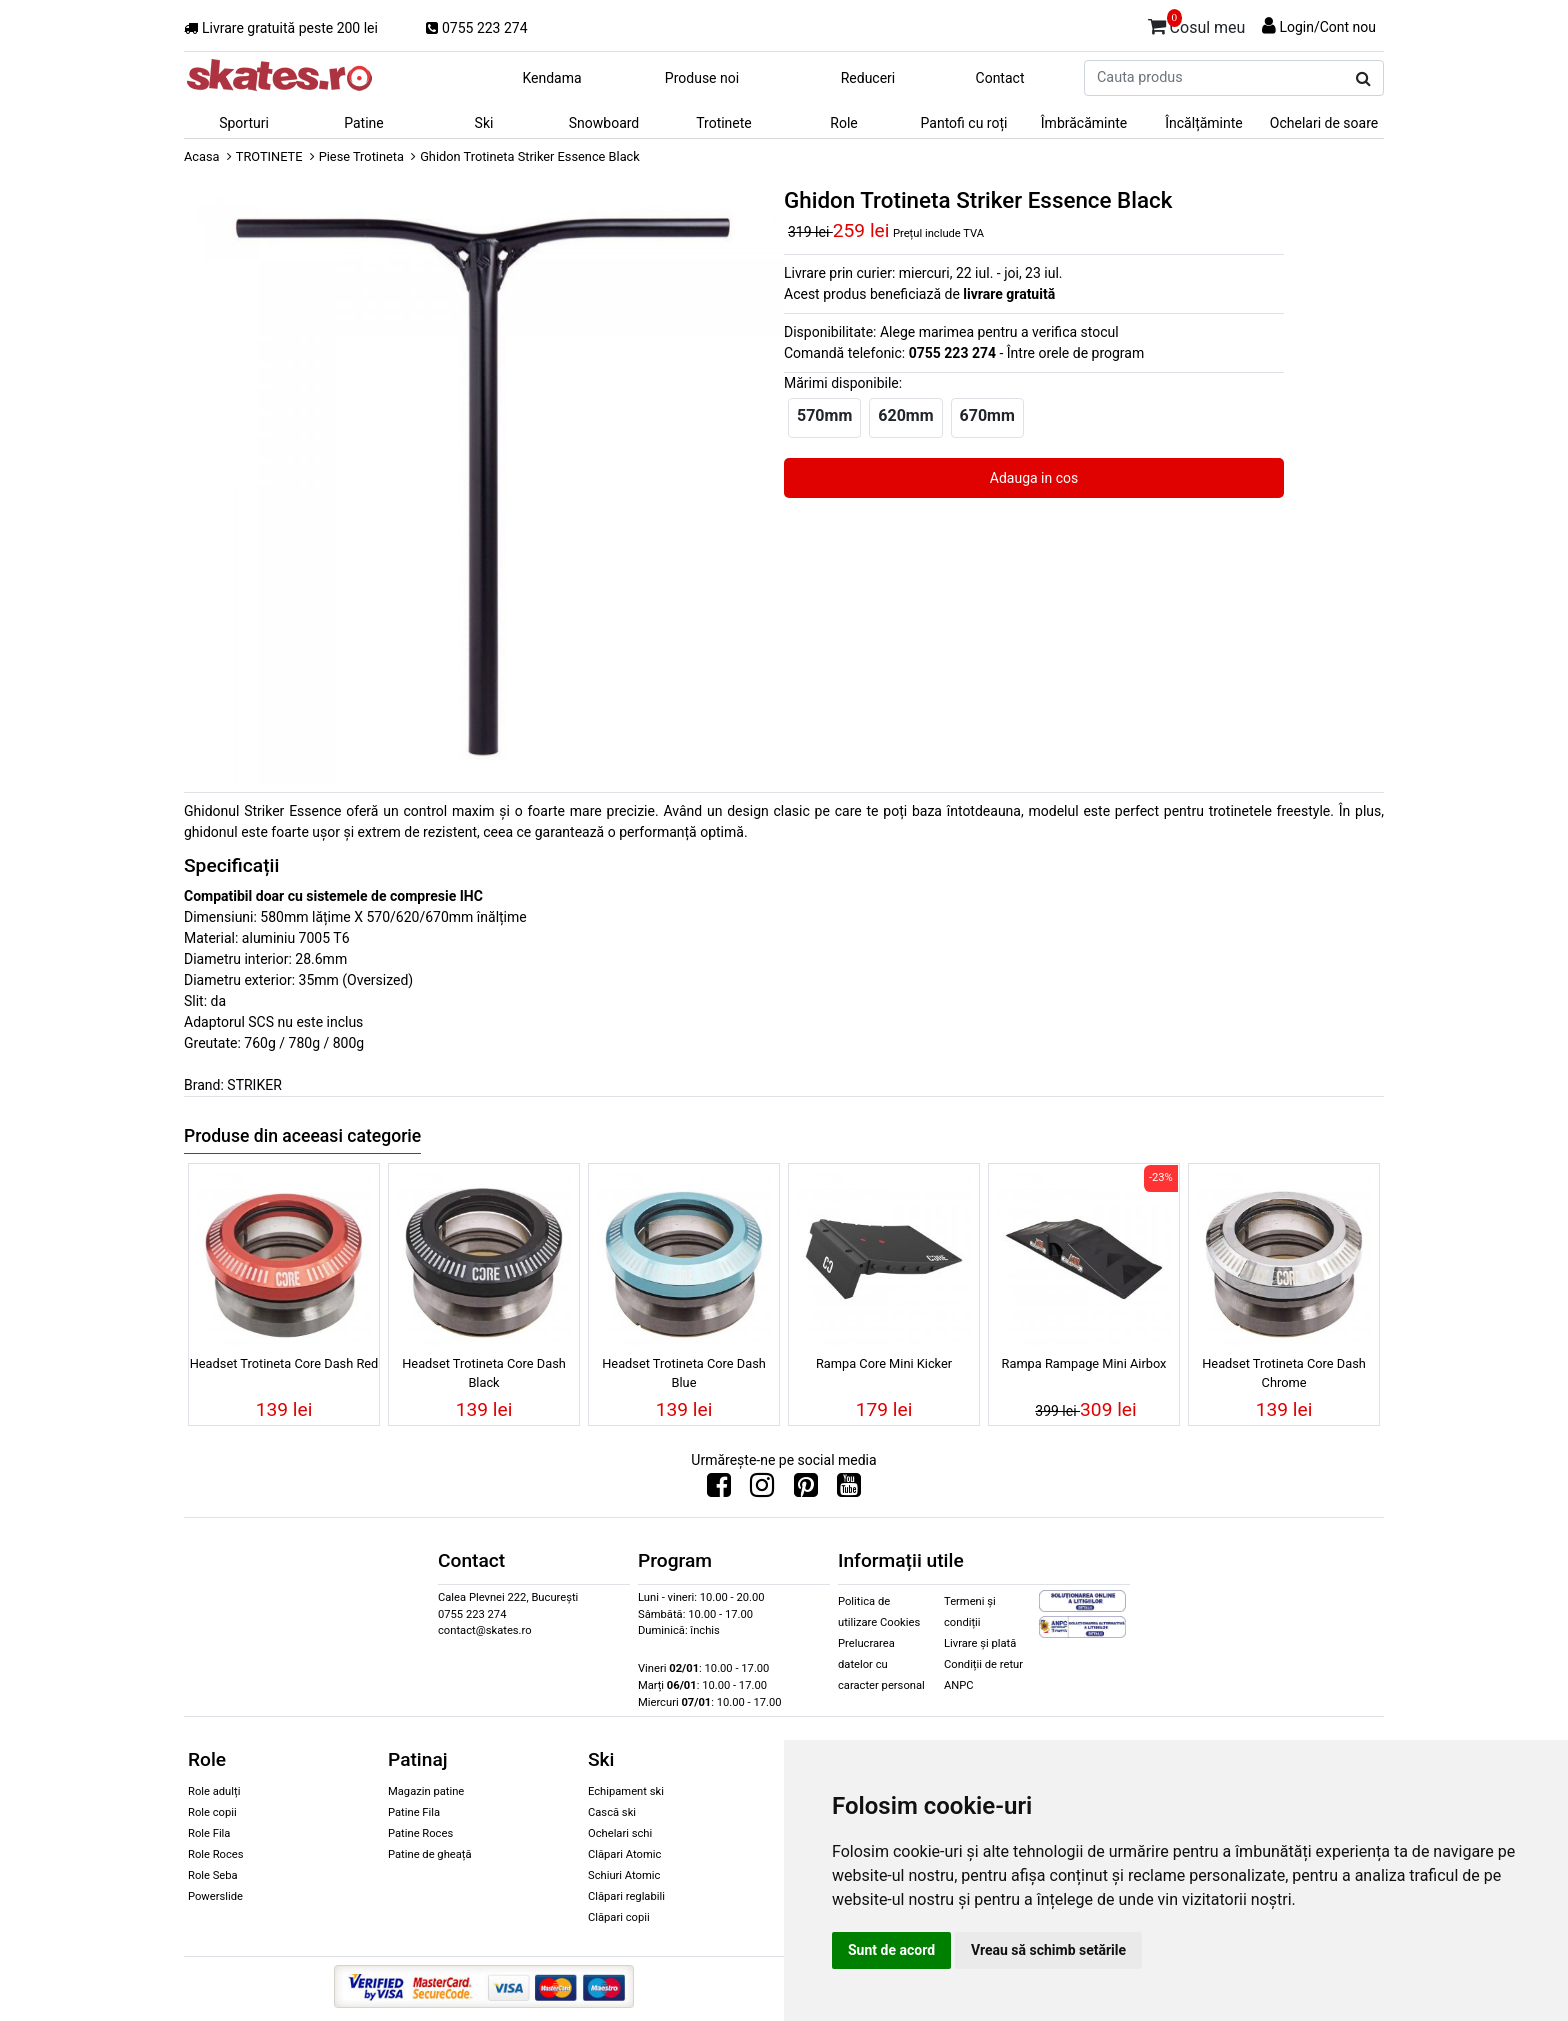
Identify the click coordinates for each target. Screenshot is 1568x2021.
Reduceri (868, 78)
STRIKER (254, 1085)
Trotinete (724, 123)
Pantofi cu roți (964, 123)
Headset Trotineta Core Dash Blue (684, 1373)
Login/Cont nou (1327, 27)
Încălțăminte (1204, 123)
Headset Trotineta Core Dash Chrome (1284, 1373)
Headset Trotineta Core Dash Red (284, 1363)
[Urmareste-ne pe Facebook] (719, 1490)
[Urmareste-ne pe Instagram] (762, 1490)
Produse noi (702, 78)
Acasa (202, 156)
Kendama (551, 78)
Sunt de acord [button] (891, 1950)
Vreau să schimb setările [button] (1048, 1950)
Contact (1000, 78)
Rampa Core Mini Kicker (884, 1363)
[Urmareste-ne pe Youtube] (849, 1490)
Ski (484, 123)
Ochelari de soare (1324, 123)
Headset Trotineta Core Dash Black (484, 1373)
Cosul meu (1197, 24)
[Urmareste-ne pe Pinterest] (806, 1490)
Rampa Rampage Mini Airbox (1084, 1363)
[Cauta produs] (1363, 79)
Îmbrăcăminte (1084, 123)
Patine (364, 123)
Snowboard (604, 123)
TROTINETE (269, 156)
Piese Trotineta (361, 156)
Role (843, 123)
